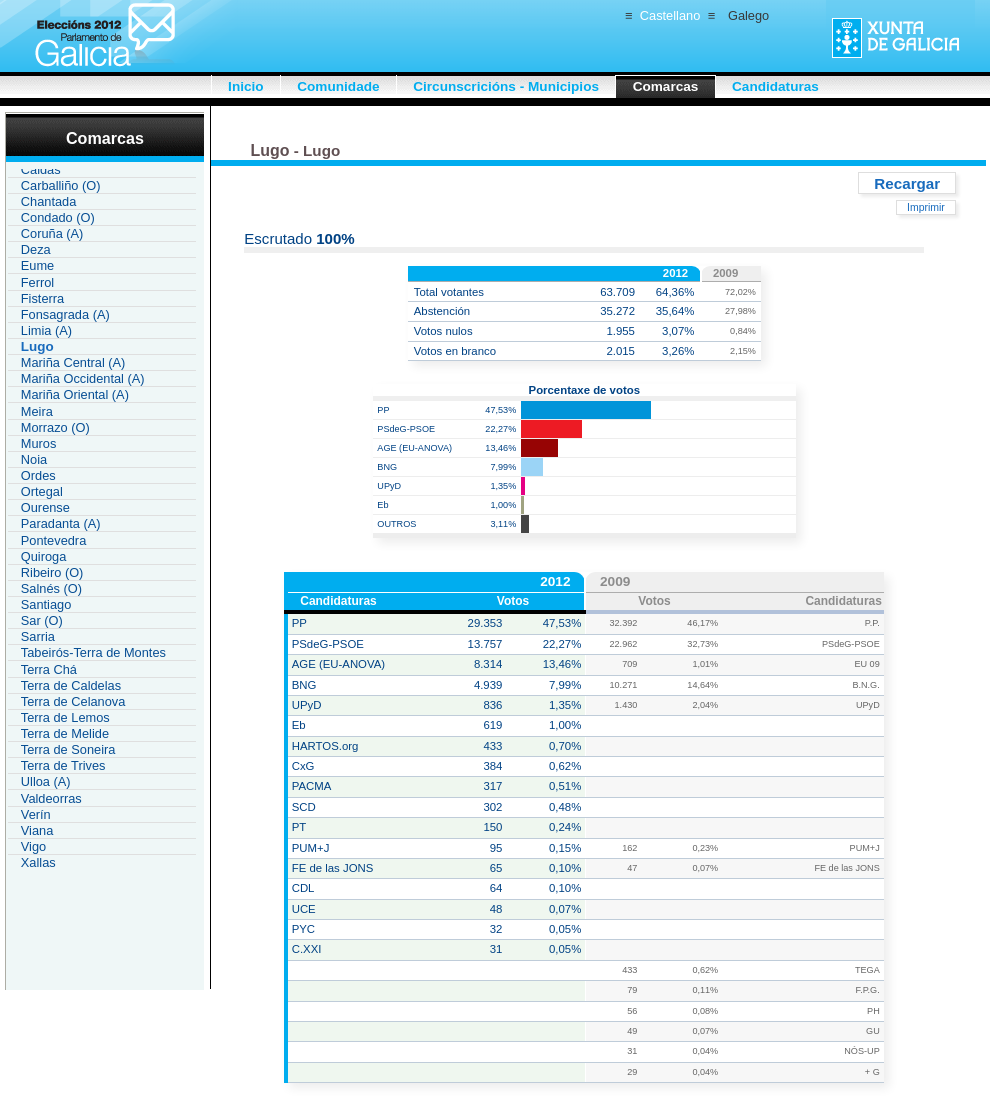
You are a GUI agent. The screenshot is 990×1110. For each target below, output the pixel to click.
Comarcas (666, 86)
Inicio (246, 86)
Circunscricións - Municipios (506, 86)
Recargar (907, 182)
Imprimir (926, 207)
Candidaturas (775, 86)
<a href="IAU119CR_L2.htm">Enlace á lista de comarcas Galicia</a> (102, 520)
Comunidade (338, 86)
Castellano (670, 15)
